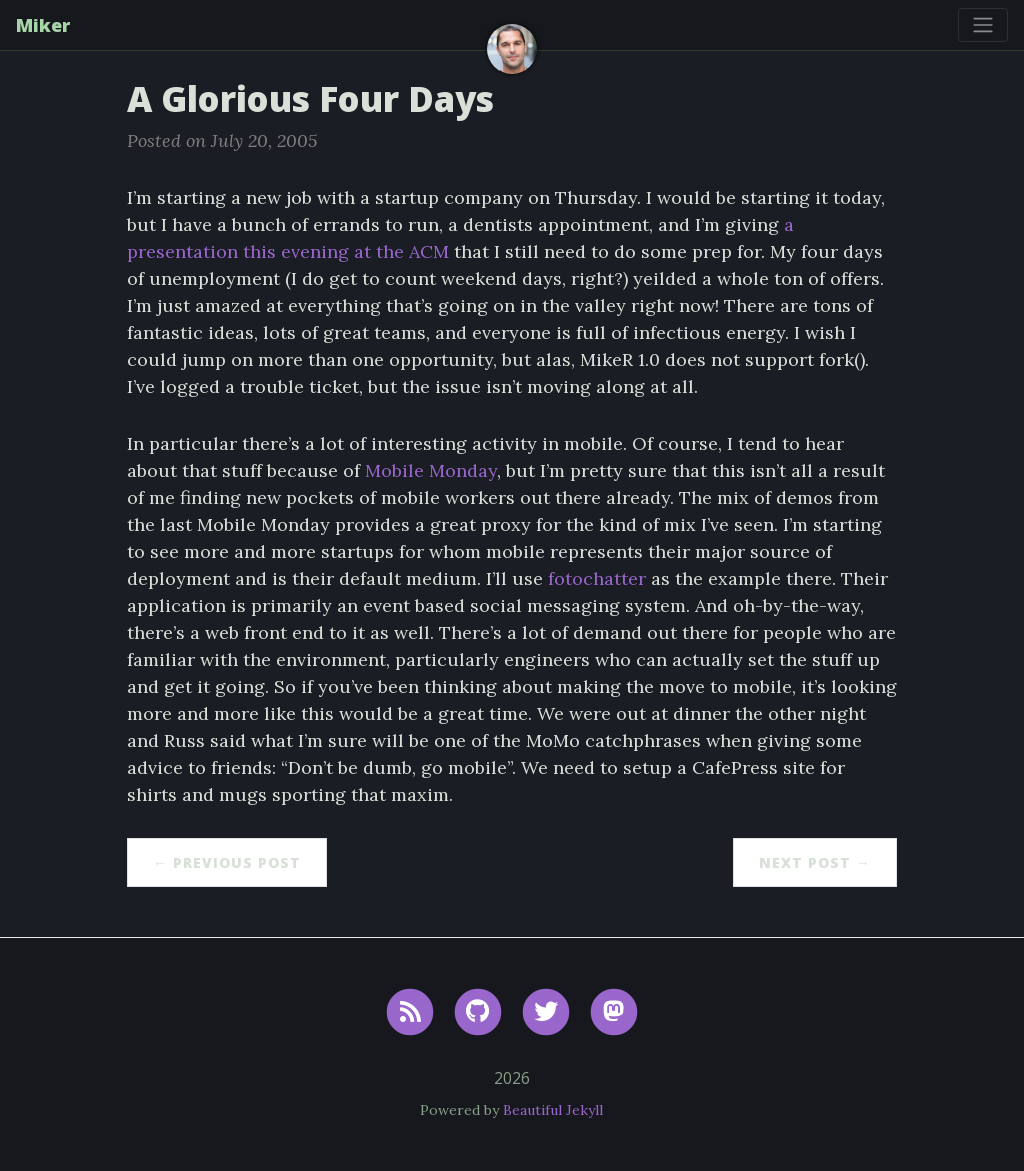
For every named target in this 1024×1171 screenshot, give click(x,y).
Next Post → (815, 862)
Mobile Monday (431, 470)
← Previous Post (227, 862)
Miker (43, 25)
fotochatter (597, 578)
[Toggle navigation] (983, 25)
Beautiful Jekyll (553, 1110)
